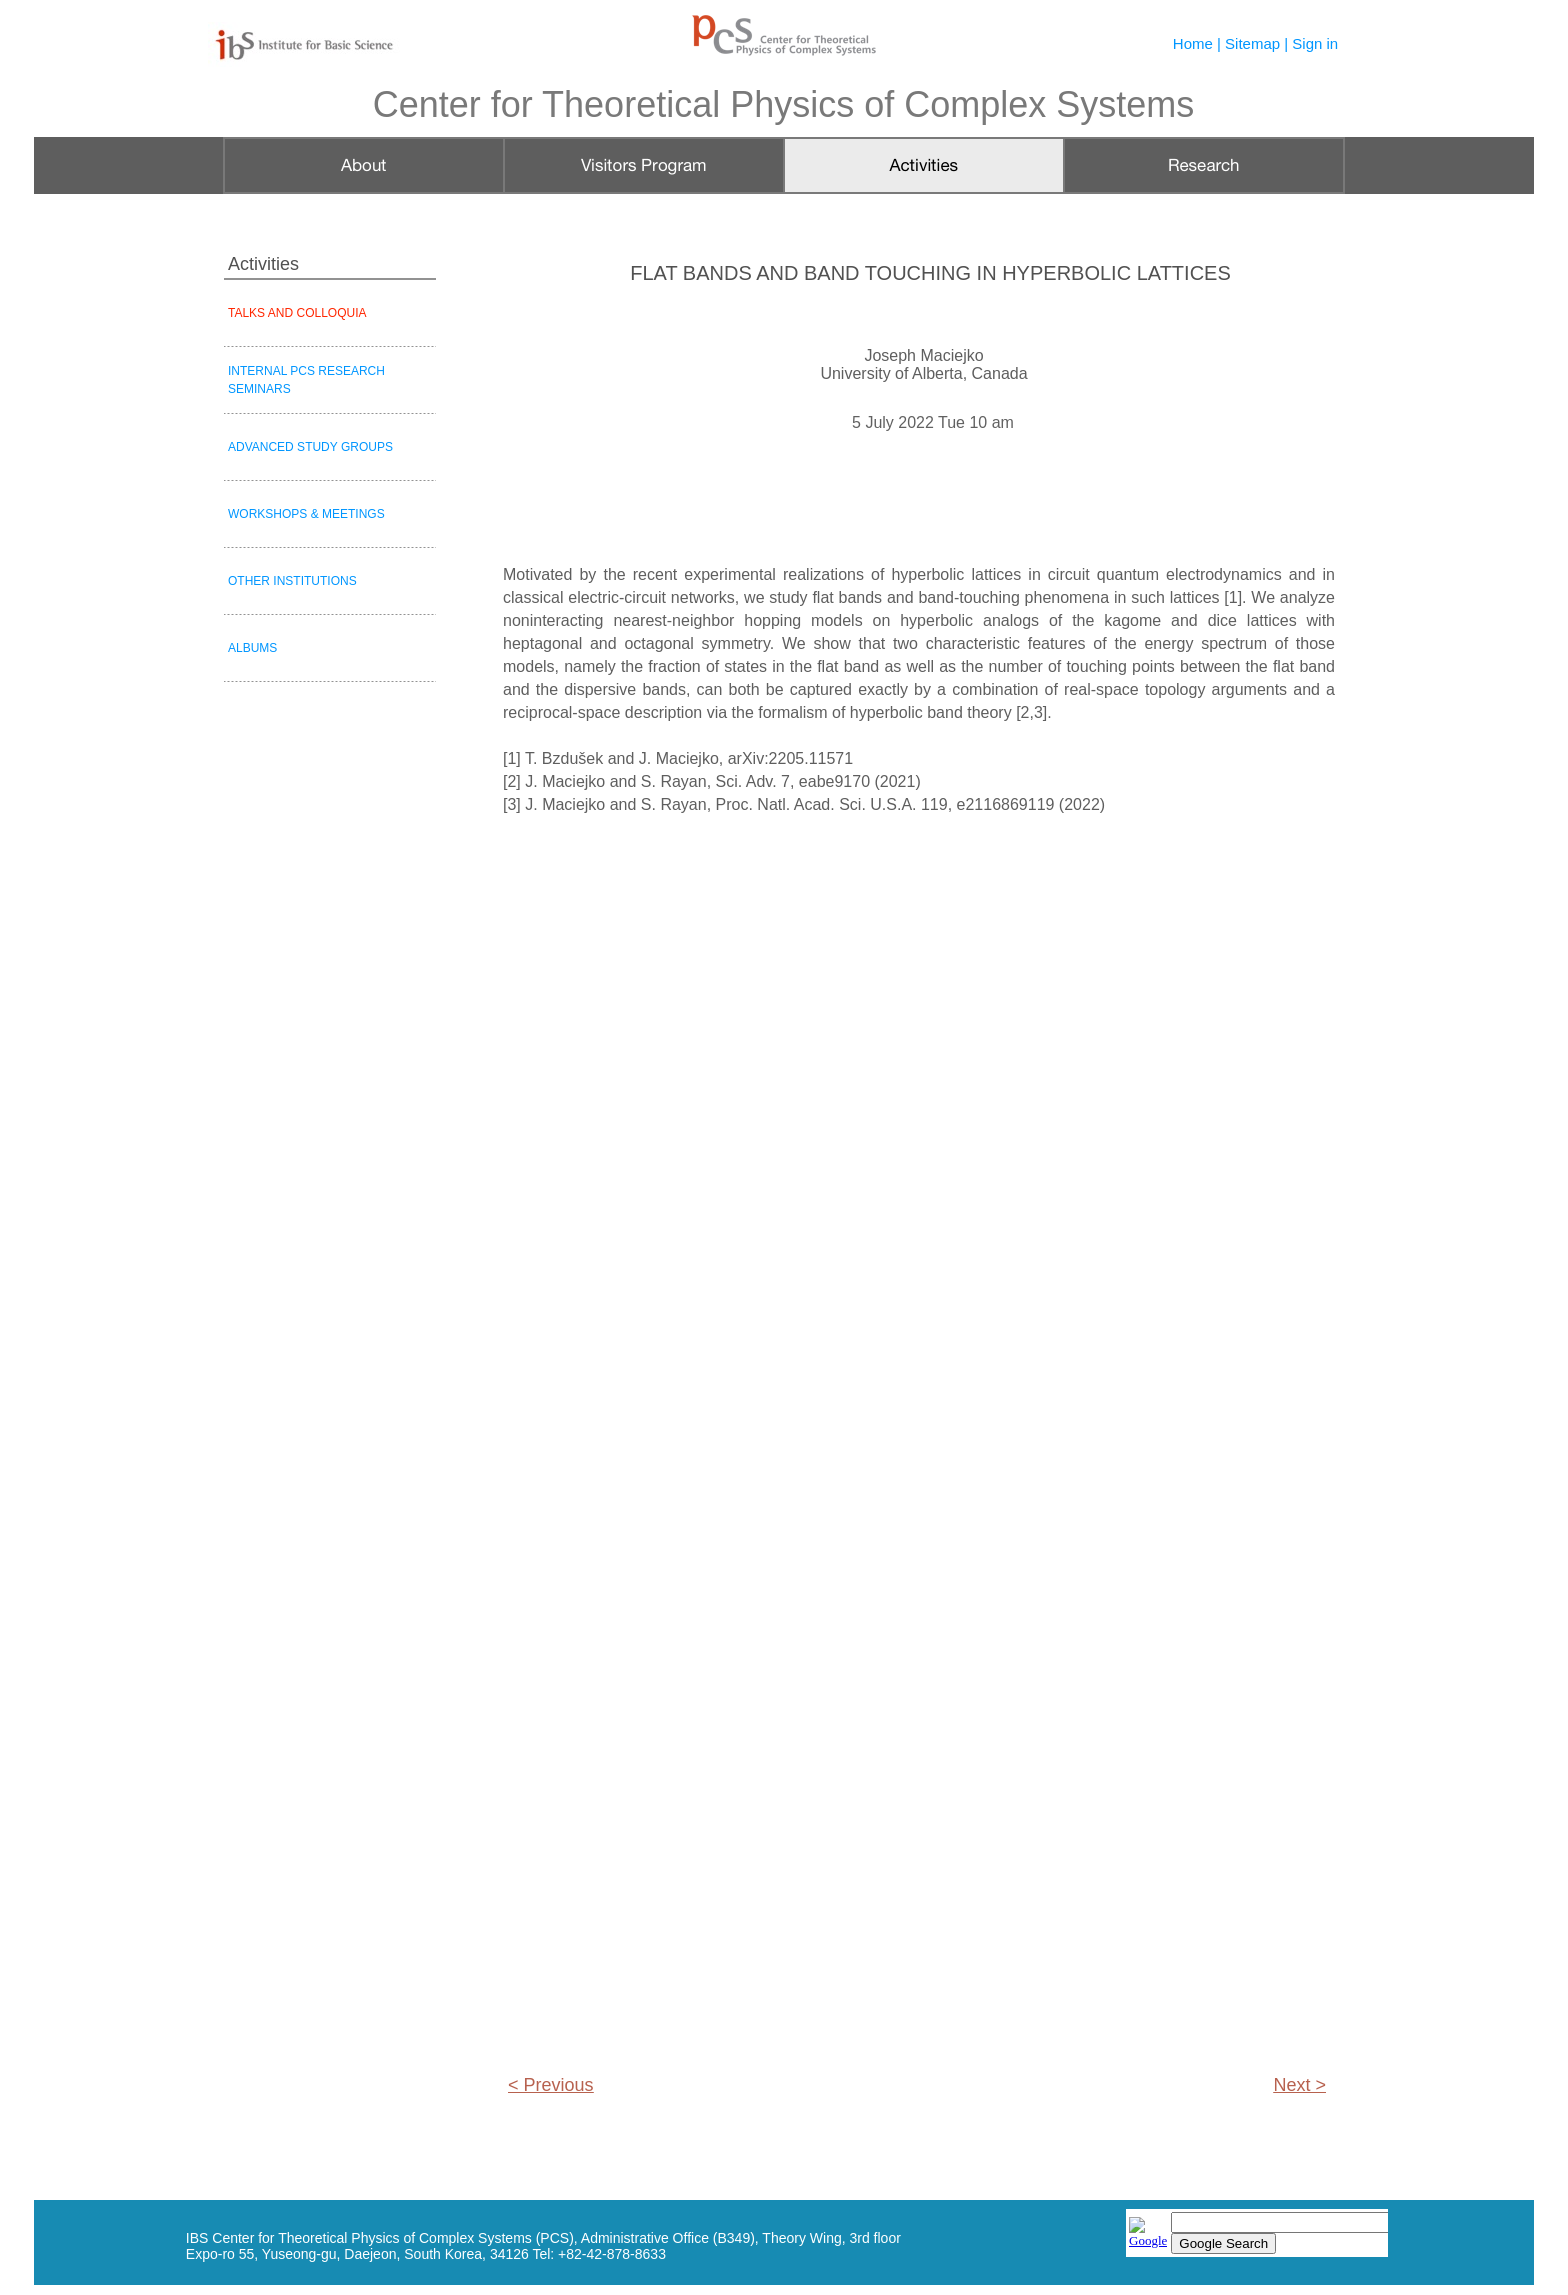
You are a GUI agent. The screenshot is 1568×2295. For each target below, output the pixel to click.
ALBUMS (252, 648)
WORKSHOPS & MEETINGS (306, 514)
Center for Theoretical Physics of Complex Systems (784, 104)
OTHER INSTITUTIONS (292, 581)
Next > (1299, 2085)
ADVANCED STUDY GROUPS (310, 447)
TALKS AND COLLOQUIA (297, 313)
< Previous (551, 2085)
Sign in (1315, 43)
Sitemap (1252, 43)
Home (1193, 43)
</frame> (1257, 2234)
